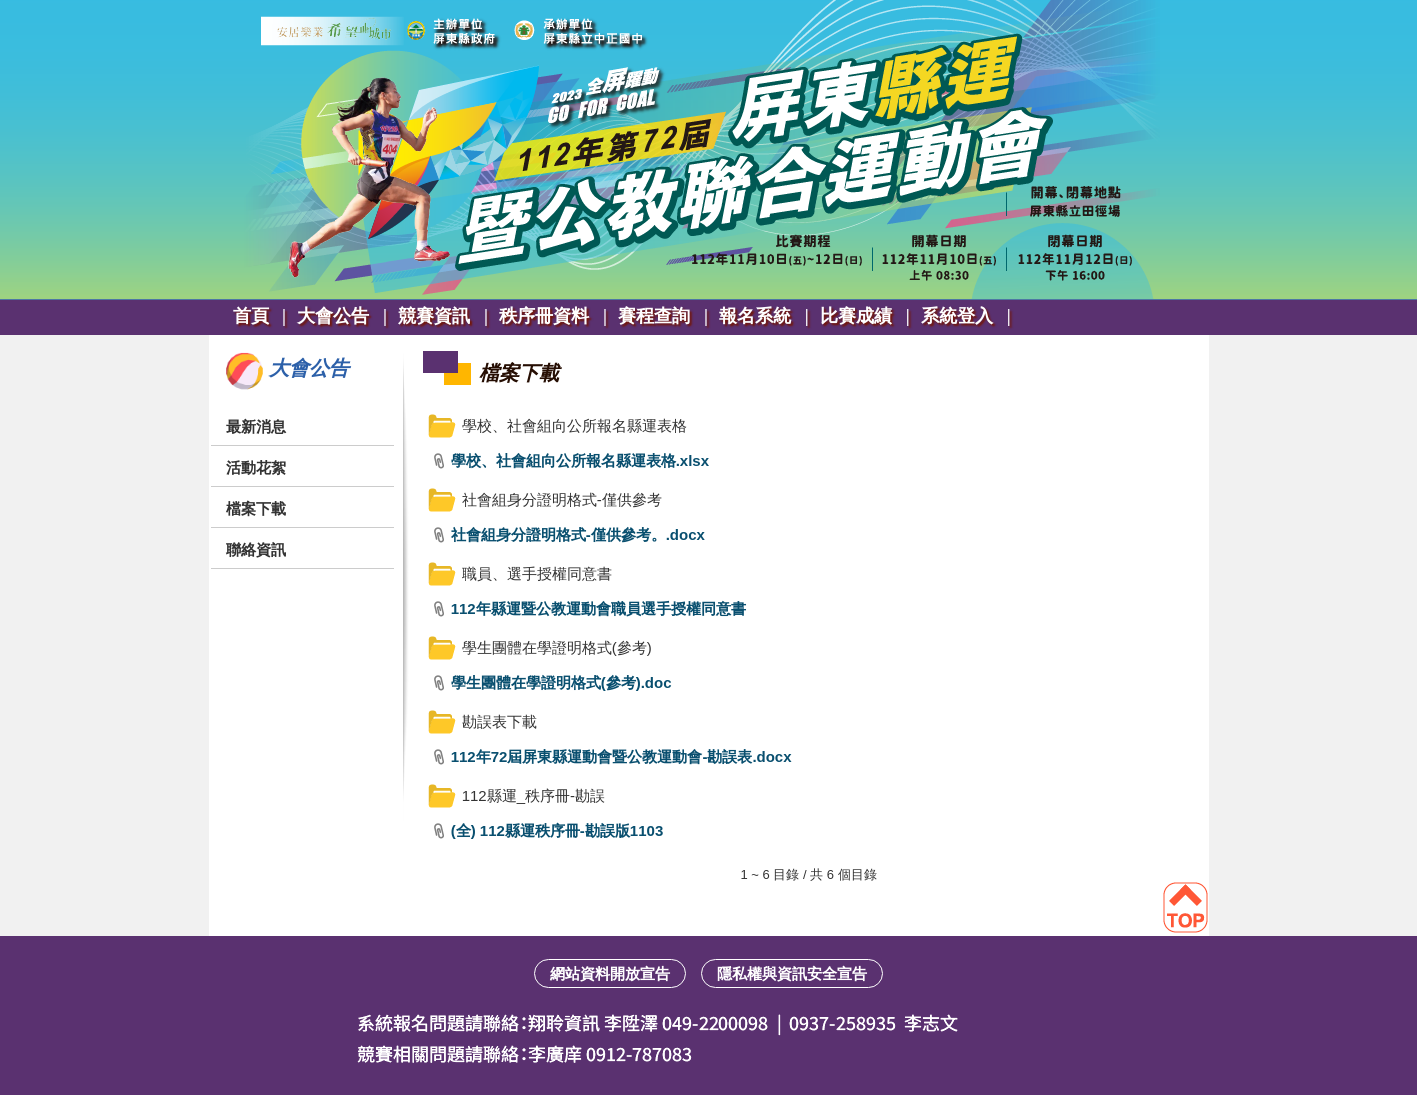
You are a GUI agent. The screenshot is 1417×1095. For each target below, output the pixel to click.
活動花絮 (256, 467)
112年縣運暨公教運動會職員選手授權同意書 (598, 608)
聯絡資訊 (256, 549)
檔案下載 (256, 508)
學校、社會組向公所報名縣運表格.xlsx (580, 460)
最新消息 (256, 426)
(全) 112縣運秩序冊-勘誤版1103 (557, 830)
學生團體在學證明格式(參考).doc (561, 682)
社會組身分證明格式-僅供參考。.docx (578, 534)
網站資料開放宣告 (610, 973)
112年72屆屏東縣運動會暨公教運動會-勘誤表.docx (621, 756)
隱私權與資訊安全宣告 (792, 973)
